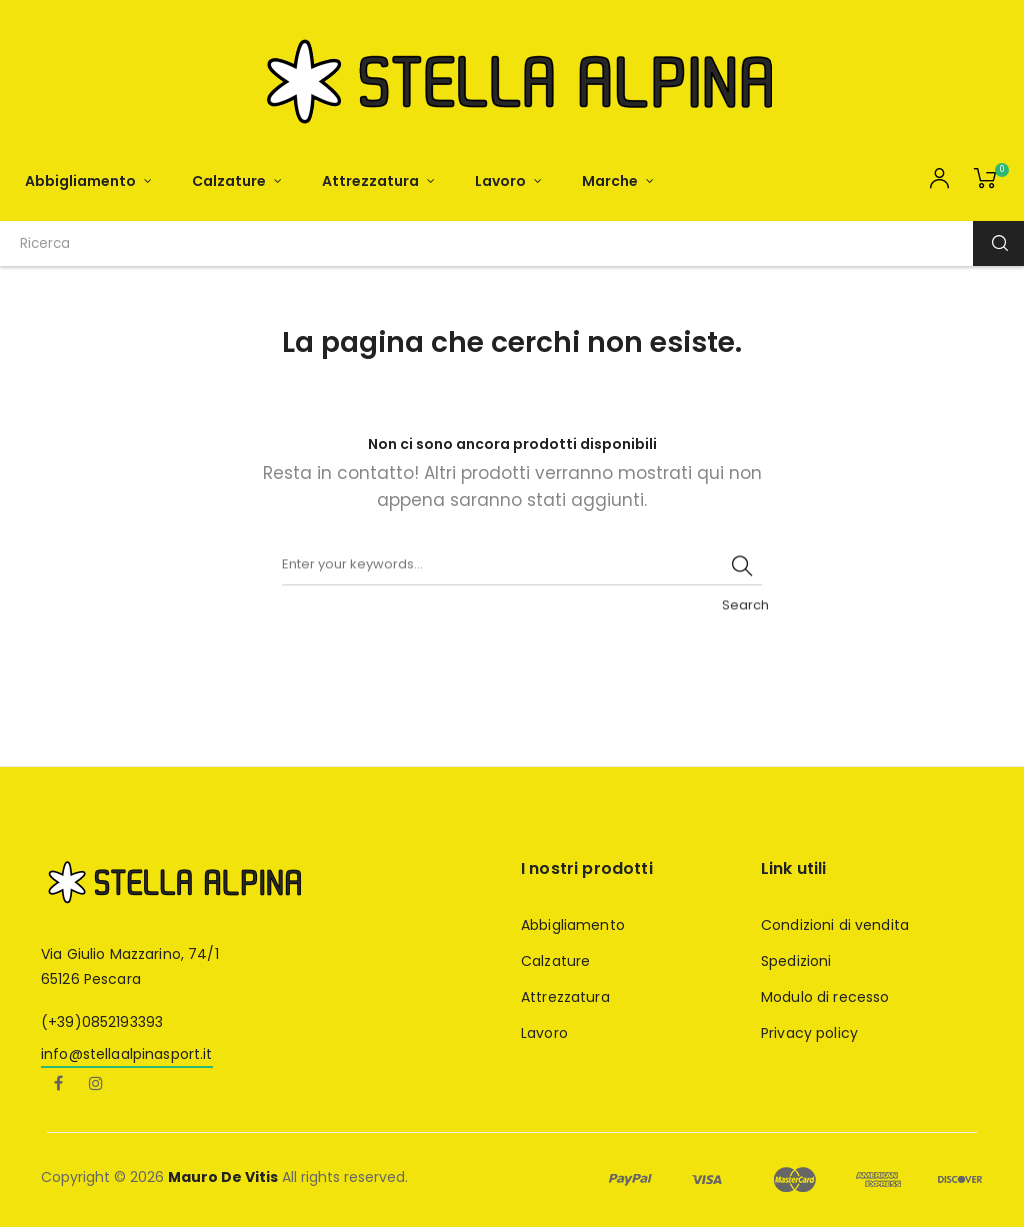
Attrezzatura (565, 997)
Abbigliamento (573, 925)
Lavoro (544, 1033)
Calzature (555, 961)
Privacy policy (809, 1033)
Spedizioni (796, 961)
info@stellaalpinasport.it (127, 1054)
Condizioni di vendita (835, 925)
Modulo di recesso (825, 997)
